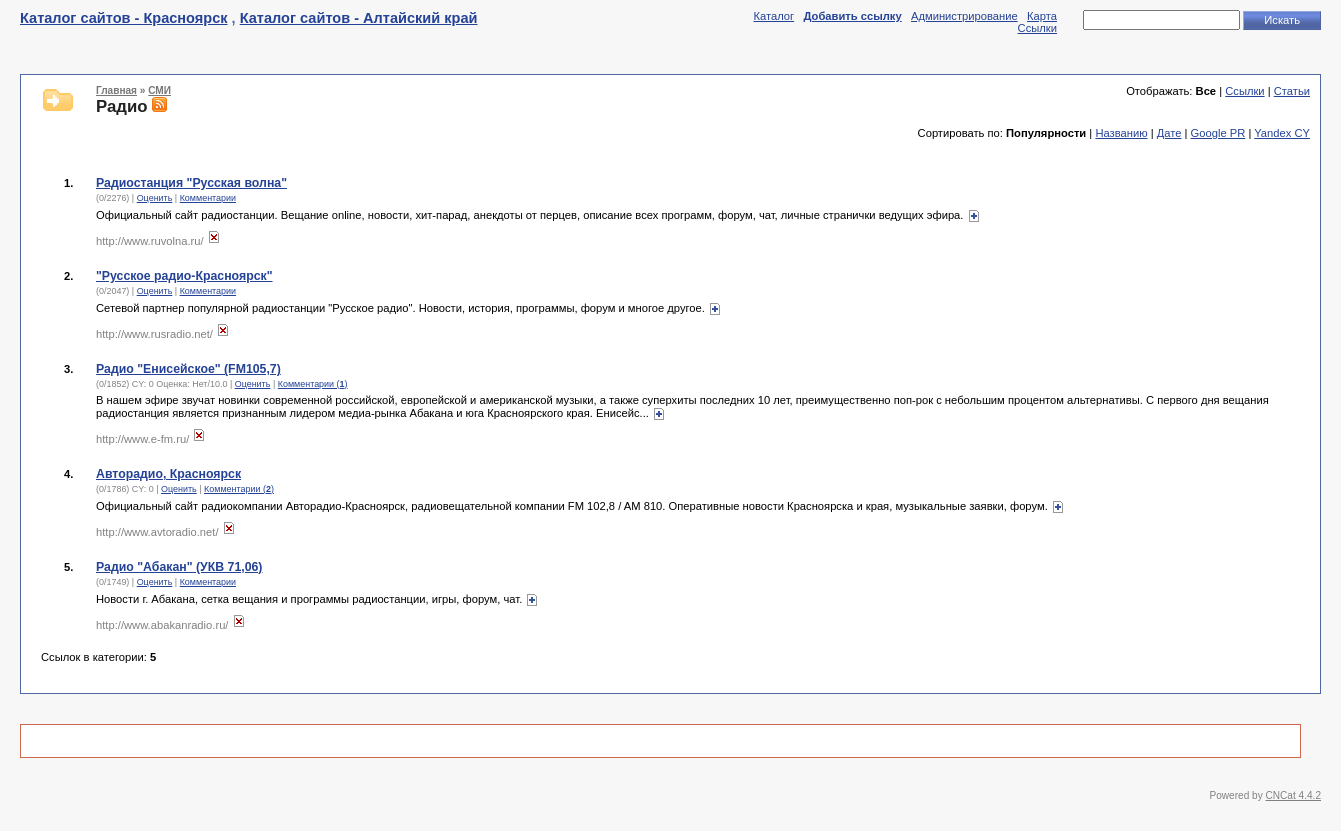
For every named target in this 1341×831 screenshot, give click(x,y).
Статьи (1292, 91)
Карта (1042, 16)
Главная (116, 90)
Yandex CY (1282, 133)
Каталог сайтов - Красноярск (124, 18)
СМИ (159, 90)
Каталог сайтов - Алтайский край (359, 18)
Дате (1169, 133)
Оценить (155, 198)
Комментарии (208, 198)
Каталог (773, 16)
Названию (1121, 133)
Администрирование (964, 16)
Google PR (1218, 133)
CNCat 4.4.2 (1293, 795)
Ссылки (1037, 28)
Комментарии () (313, 384)
